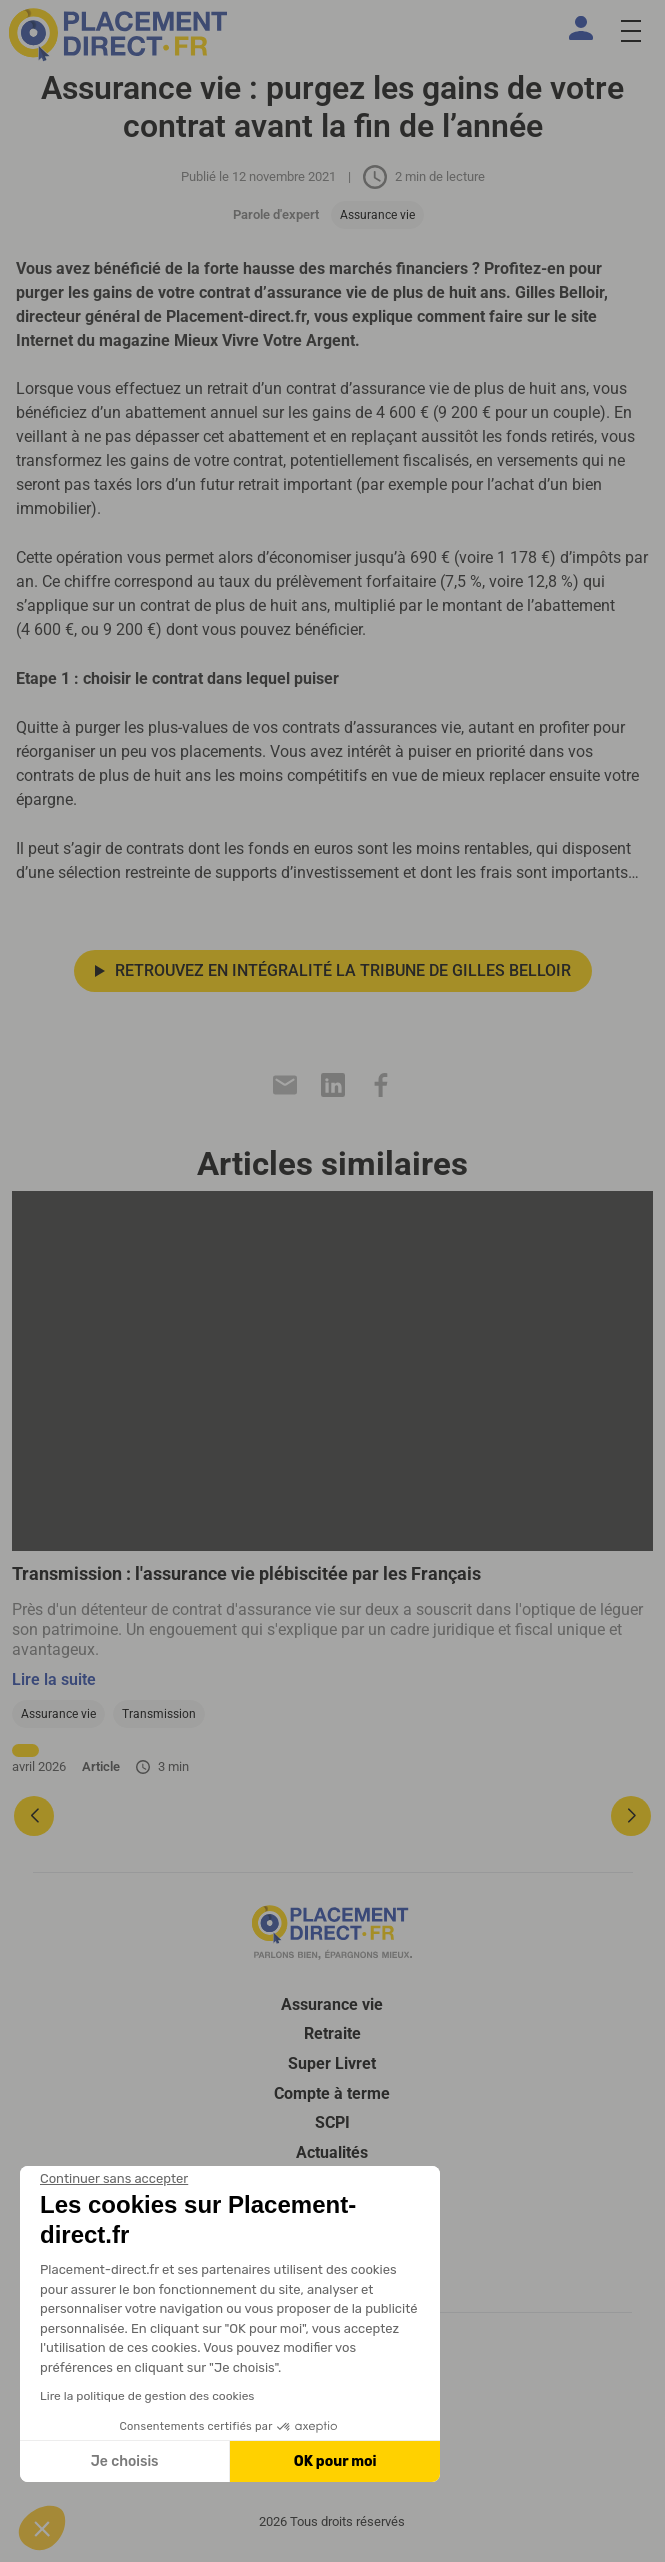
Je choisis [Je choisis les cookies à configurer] (125, 2461)
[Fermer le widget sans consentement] (114, 2179)
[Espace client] (585, 28)
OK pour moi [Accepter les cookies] (335, 2461)
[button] (42, 2528)
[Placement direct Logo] (332, 1932)
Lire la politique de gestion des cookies (147, 2396)
